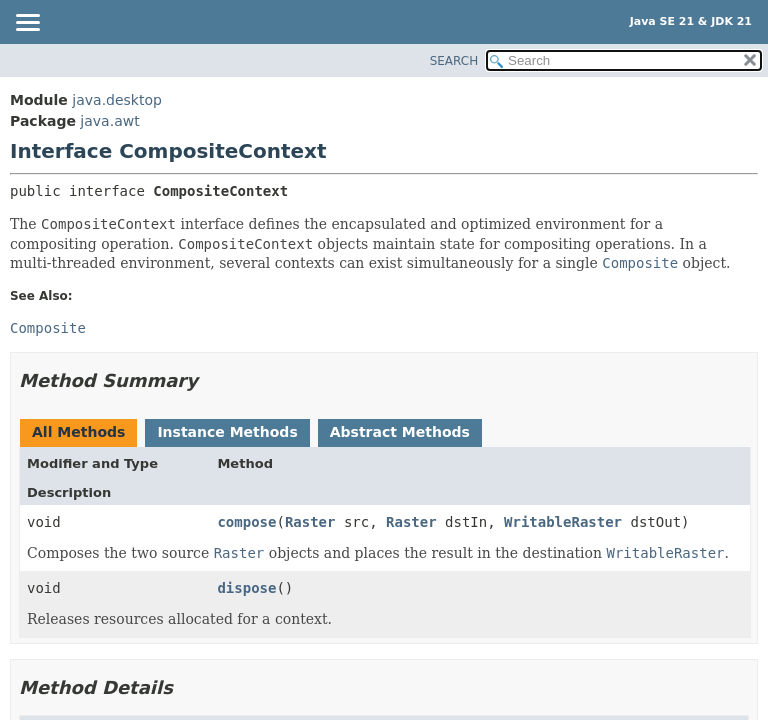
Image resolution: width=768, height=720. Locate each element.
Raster (310, 522)
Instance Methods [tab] (227, 432)
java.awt (109, 121)
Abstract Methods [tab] (400, 432)
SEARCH (454, 61)
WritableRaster (563, 522)
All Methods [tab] (78, 432)
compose (246, 522)
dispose (246, 588)
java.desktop (117, 100)
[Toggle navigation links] (27, 24)
